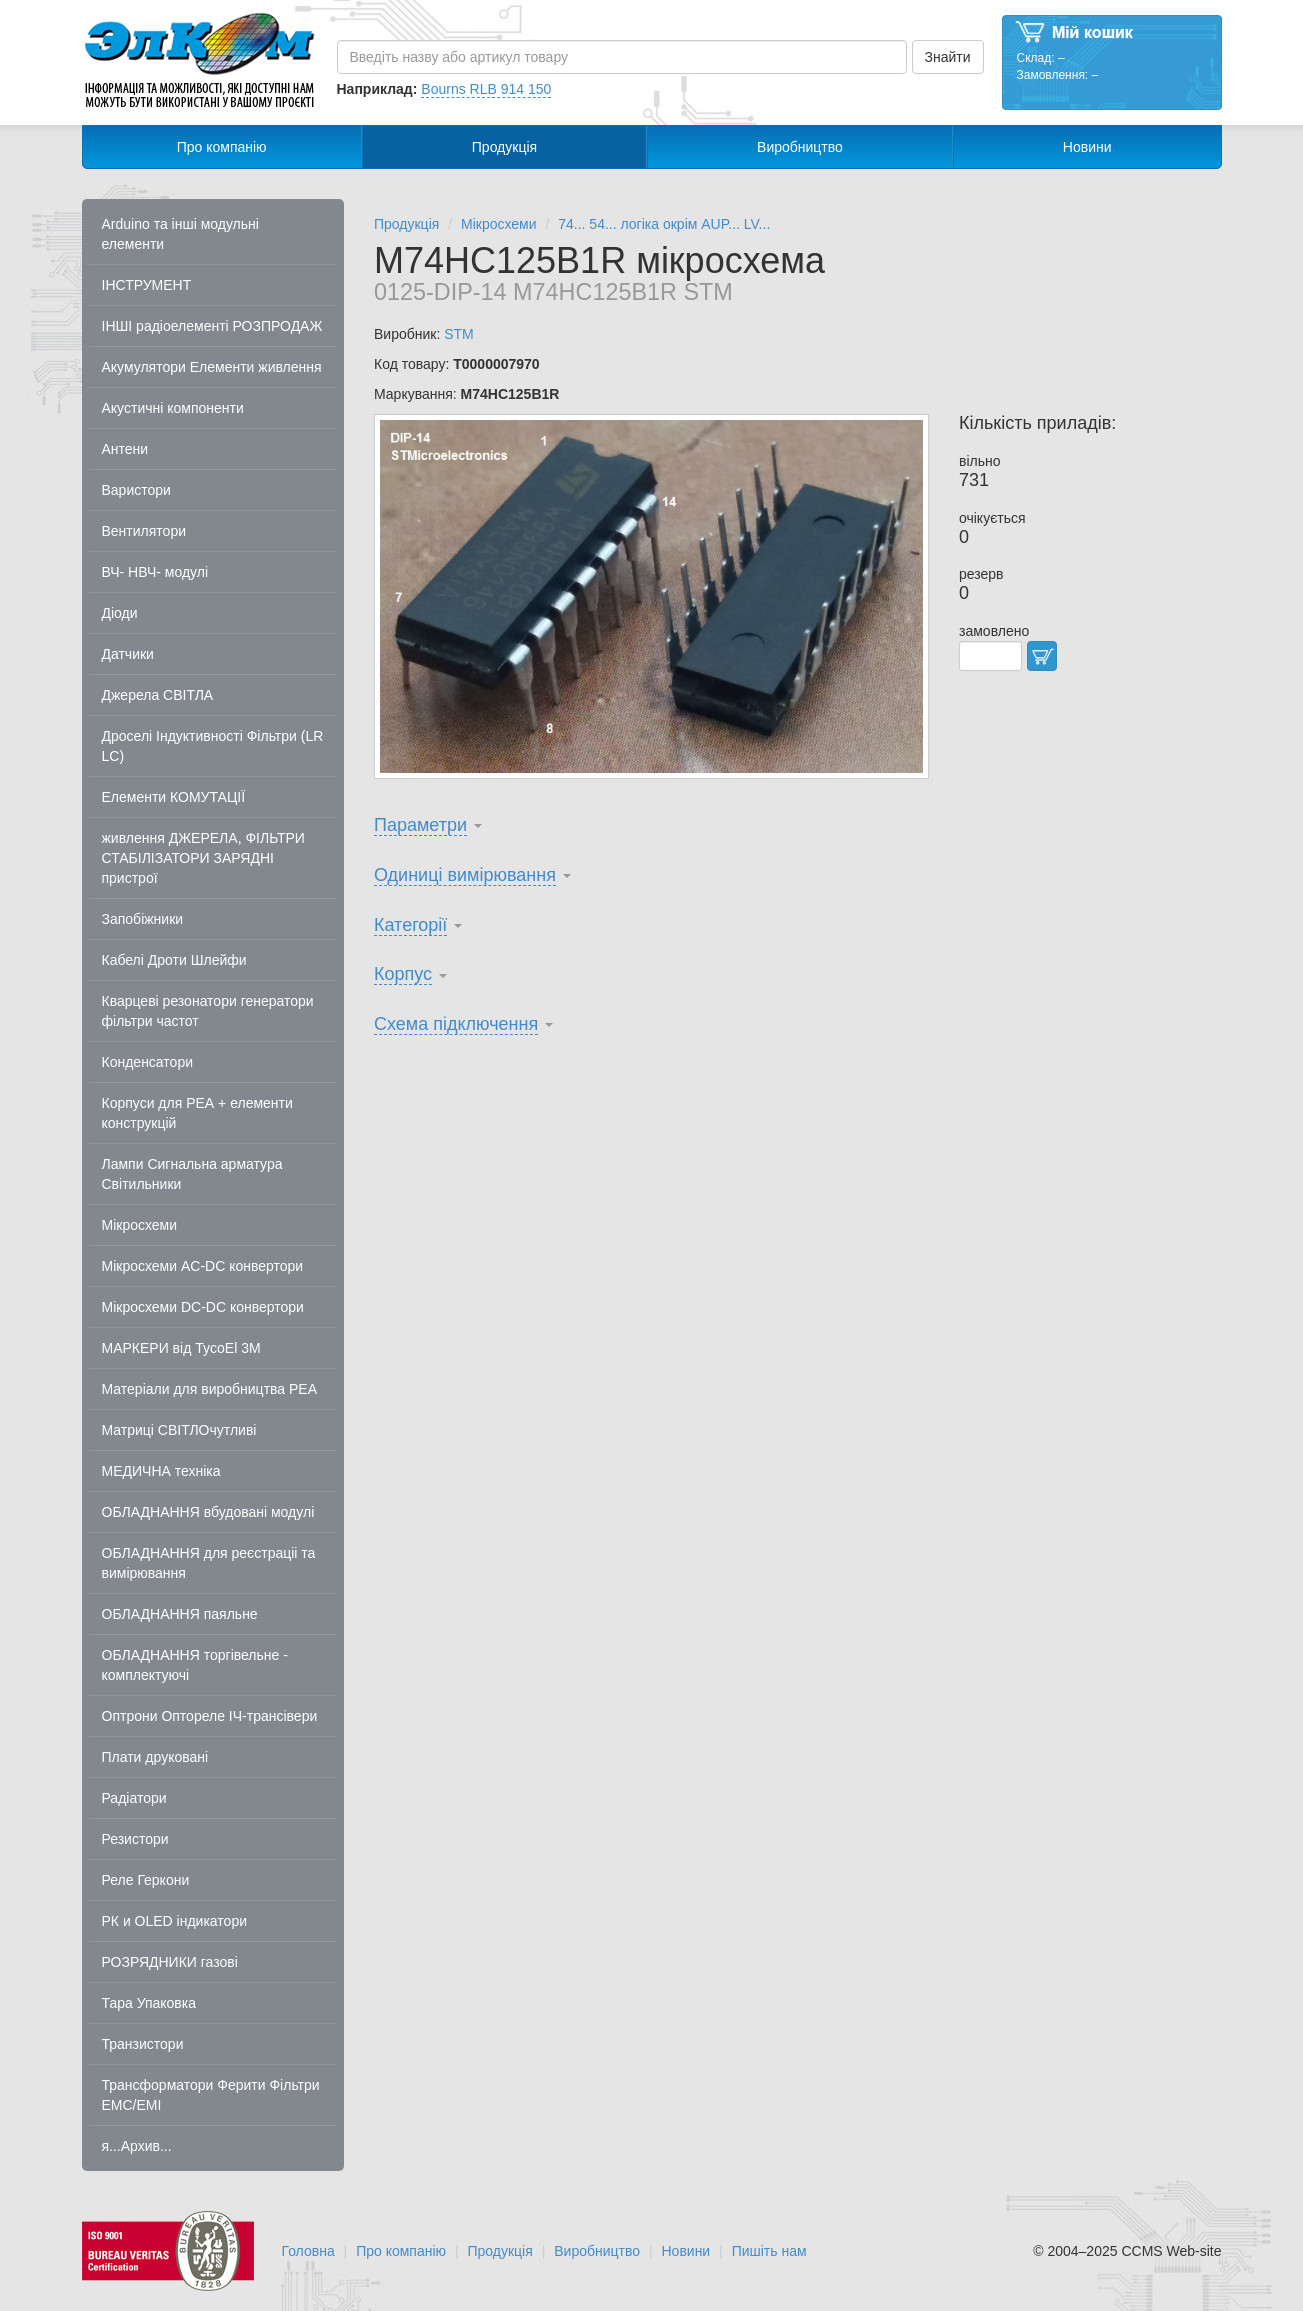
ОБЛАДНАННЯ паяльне (180, 1614)
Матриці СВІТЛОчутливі (179, 1430)
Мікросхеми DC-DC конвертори (203, 1307)
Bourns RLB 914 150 (486, 89)
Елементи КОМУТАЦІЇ (174, 797)
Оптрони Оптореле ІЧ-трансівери (210, 1716)
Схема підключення (456, 1024)
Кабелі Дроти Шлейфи (174, 960)
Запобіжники (143, 919)
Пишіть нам (769, 2251)
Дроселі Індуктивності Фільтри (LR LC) (213, 746)
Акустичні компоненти (173, 408)
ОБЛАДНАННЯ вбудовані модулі (208, 1512)
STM (459, 334)
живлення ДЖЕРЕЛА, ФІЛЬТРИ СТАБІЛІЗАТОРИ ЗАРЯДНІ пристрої (203, 858)
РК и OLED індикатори (175, 1921)
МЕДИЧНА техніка (161, 1471)
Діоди (120, 613)
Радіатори (134, 1798)
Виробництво (800, 147)
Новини (1087, 147)
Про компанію (222, 147)
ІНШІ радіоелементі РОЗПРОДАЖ (212, 326)
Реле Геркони (146, 1880)
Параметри (420, 825)
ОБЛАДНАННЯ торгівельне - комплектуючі (195, 1665)
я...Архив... (137, 2146)
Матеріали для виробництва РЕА (210, 1389)
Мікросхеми (140, 1225)
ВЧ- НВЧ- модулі (155, 572)
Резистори (135, 1839)
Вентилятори (144, 531)
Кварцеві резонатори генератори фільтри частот (208, 1011)
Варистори (136, 490)
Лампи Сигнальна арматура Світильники (192, 1174)
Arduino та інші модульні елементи (180, 234)
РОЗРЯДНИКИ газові (170, 1962)
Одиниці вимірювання (465, 875)
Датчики (128, 654)
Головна (308, 2251)
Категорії (410, 925)
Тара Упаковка (149, 2003)
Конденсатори (148, 1062)
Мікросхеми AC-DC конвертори (203, 1266)
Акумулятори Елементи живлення (212, 367)
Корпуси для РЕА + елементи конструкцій (197, 1113)
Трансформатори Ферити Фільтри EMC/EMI (211, 2095)
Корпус (403, 974)
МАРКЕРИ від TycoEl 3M (181, 1348)
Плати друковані (155, 1757)
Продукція (504, 147)
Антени (125, 449)
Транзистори (143, 2044)
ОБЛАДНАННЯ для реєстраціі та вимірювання (209, 1563)
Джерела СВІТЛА (158, 695)
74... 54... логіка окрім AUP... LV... (664, 224)
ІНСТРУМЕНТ (147, 285)
